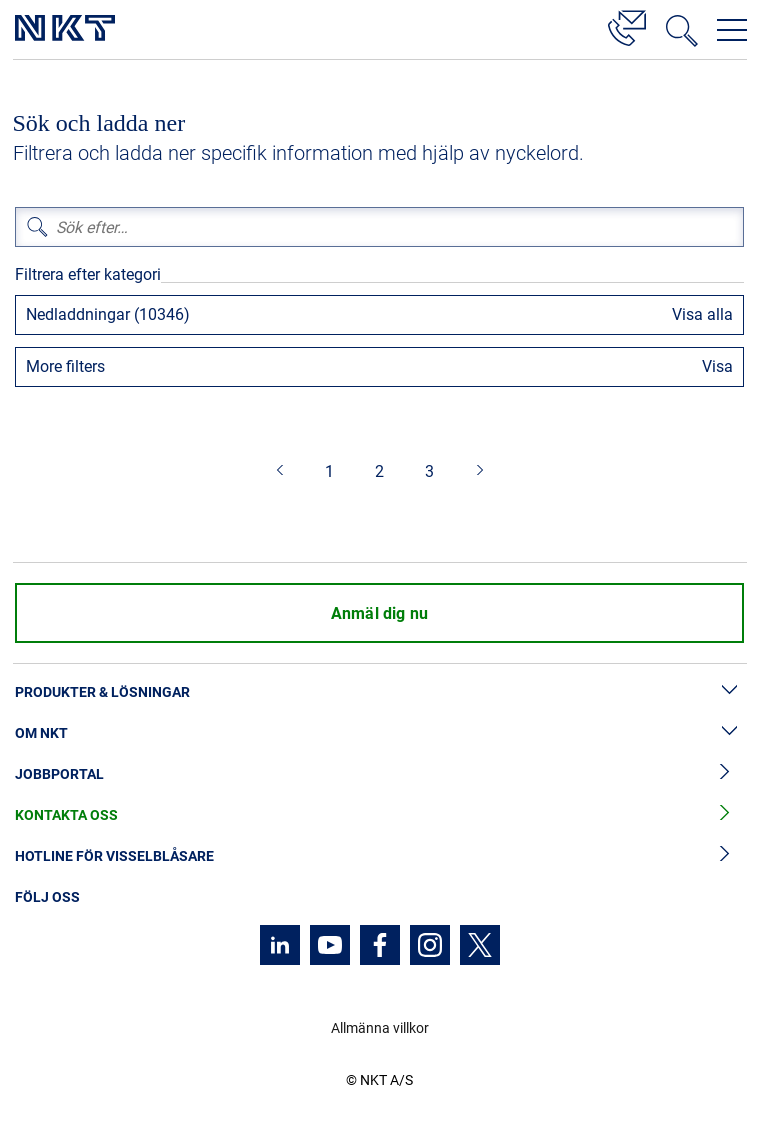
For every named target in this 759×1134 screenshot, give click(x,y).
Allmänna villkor (380, 1028)
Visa (717, 366)
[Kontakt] (627, 25)
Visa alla (702, 314)
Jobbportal (379, 774)
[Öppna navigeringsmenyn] (732, 30)
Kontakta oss (379, 815)
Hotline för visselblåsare (379, 856)
